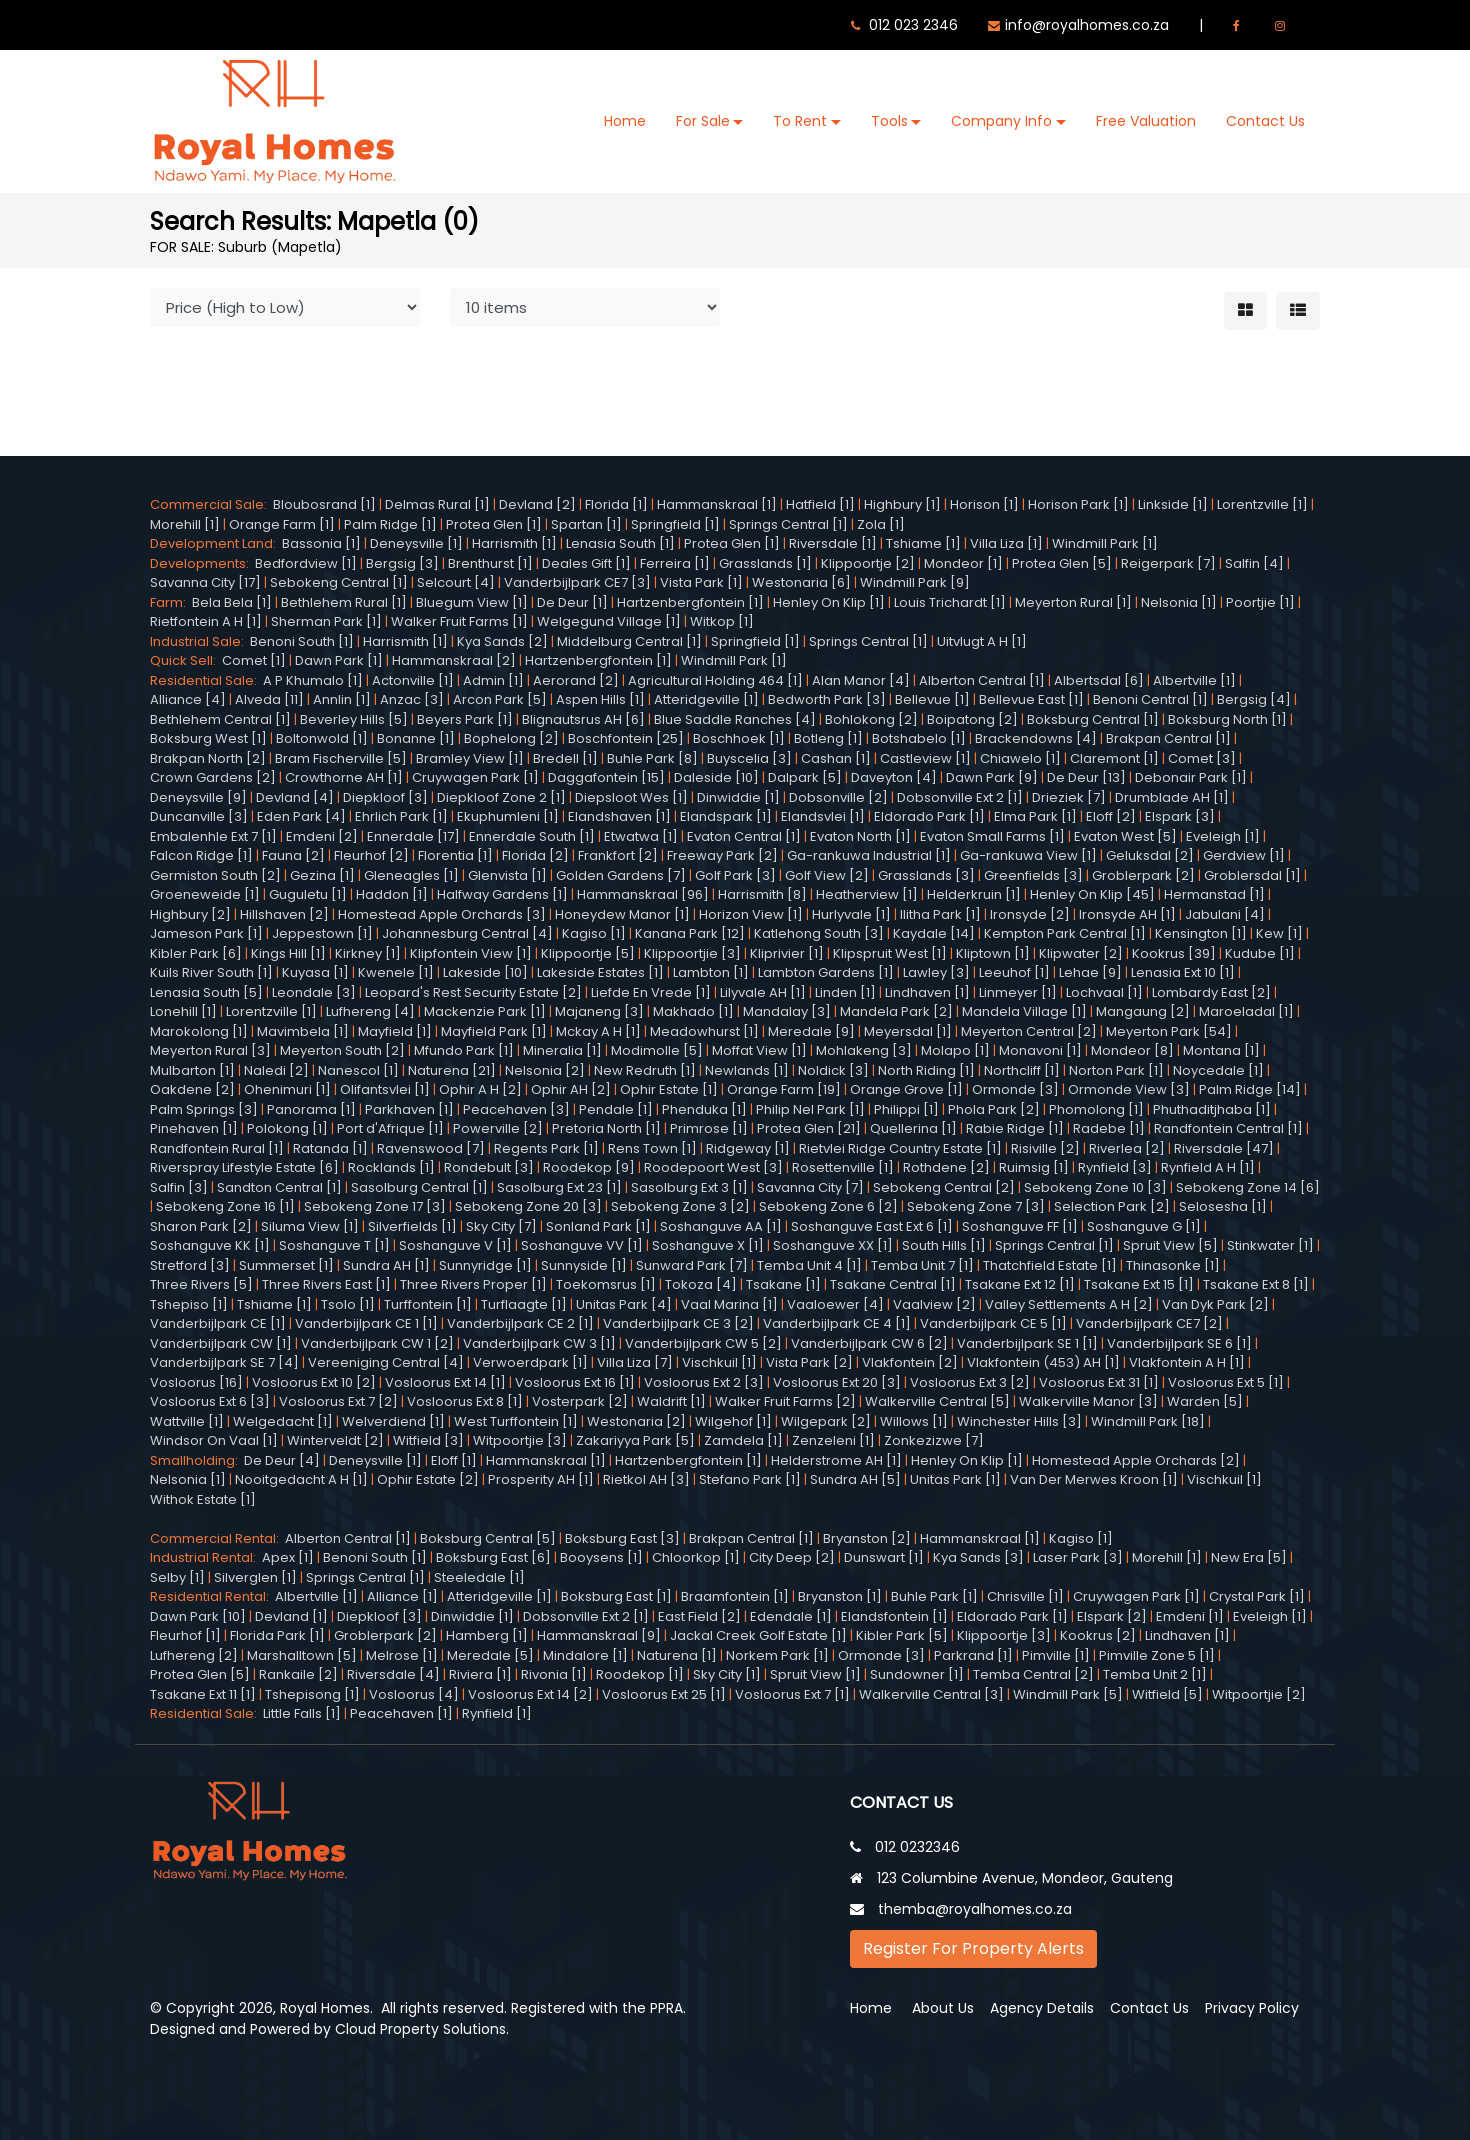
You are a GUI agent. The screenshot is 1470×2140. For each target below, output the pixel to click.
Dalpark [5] (805, 777)
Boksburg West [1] (208, 738)
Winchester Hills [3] (1019, 1421)
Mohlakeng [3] (864, 1050)
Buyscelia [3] (749, 758)
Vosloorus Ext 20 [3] (837, 1382)
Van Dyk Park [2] (1215, 1304)
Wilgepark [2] (826, 1421)
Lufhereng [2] (194, 1655)
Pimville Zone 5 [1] (1157, 1655)
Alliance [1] (402, 1596)
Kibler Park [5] (902, 1635)
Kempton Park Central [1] (1065, 933)
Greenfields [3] (1033, 875)
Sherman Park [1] (326, 621)
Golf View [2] (827, 875)
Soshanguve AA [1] (721, 1226)
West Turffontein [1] (516, 1421)
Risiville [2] (1045, 1148)
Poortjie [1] (1260, 602)
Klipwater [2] (1081, 953)
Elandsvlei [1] (823, 816)
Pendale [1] (616, 1109)
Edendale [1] (791, 1616)
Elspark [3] (1180, 816)
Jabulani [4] (1225, 914)
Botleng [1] (828, 738)
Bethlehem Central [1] (220, 719)
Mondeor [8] (1132, 1050)
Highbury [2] (190, 914)
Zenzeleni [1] (833, 1440)
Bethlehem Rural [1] (344, 602)
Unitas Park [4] (624, 1304)
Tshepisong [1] (312, 1694)
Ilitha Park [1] (940, 914)
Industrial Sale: (200, 641)
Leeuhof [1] (1014, 972)
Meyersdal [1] (908, 1031)
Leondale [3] (314, 992)
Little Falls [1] (302, 1713)
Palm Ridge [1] (390, 524)
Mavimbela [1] (303, 1031)
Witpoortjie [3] (520, 1440)
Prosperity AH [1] (541, 1479)
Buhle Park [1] (934, 1596)
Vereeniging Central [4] (386, 1362)
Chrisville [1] (1025, 1596)
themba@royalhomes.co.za (975, 1909)
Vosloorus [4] (414, 1694)
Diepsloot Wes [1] (631, 797)
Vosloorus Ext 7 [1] (792, 1694)
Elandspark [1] (726, 816)
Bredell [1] (565, 758)
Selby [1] (177, 1577)
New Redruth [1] (645, 1070)
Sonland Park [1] (598, 1226)
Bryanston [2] (867, 1538)
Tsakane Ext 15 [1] (1139, 1284)
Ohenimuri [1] (287, 1089)
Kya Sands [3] (978, 1557)
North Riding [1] (926, 1070)
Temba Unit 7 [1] (922, 1265)
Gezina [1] (322, 875)
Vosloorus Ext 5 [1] (1226, 1382)
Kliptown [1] (993, 953)
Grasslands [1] (765, 563)
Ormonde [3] (1015, 1089)
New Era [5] (1249, 1557)
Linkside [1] (1173, 504)
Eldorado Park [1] (929, 816)
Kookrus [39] (1174, 953)
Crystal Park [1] (1257, 1596)
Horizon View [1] (751, 914)
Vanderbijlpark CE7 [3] (577, 582)
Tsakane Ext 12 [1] (1020, 1284)
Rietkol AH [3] (646, 1479)
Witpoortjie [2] (1259, 1694)
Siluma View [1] (310, 1226)
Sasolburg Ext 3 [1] (689, 1187)
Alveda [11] (269, 699)
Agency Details (1042, 2008)
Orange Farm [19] (784, 1089)
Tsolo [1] (348, 1304)
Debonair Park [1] (1191, 777)
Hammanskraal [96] (643, 894)
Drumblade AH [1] (1172, 797)
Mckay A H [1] (598, 1031)
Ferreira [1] (675, 563)
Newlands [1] (747, 1070)
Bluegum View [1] (472, 602)
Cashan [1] (836, 758)
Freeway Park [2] (722, 855)
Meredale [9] (811, 1031)
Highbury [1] (902, 504)
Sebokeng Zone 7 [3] (976, 1206)
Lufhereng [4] (370, 1011)
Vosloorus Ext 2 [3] (704, 1382)
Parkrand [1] (973, 1655)
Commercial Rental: (217, 1538)
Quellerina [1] (913, 1128)
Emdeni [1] (1190, 1616)
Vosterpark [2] (580, 1401)
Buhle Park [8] (652, 758)
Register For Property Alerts (973, 1948)
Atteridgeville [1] (706, 699)
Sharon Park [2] (201, 1226)
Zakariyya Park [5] (635, 1440)
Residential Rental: (212, 1596)
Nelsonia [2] (545, 1070)
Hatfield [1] (820, 504)
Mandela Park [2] (896, 1011)
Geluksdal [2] (1150, 855)
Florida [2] (535, 855)
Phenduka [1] (704, 1109)
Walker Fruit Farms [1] (459, 621)
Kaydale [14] (934, 933)
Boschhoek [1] (739, 738)
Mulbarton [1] (192, 1070)
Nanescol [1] (358, 1070)
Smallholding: (197, 1460)
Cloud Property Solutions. (422, 2029)
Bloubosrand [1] (324, 504)
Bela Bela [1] (232, 602)
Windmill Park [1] (1105, 543)
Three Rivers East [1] (326, 1284)
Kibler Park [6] (196, 953)
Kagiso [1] (594, 933)
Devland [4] (295, 797)
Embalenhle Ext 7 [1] (213, 836)
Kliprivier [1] (787, 953)
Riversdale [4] (393, 1674)
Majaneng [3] (599, 1011)
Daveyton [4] (894, 777)
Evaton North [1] (860, 836)
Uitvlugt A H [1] (982, 641)
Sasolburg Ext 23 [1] (559, 1187)
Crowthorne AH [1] (344, 777)
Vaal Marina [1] (729, 1304)
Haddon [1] (392, 894)
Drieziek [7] (1069, 797)
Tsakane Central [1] (893, 1284)
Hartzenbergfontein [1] (690, 602)
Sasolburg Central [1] (419, 1187)
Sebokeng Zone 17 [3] (375, 1206)
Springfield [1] (675, 524)
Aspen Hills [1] (600, 699)
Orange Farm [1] (282, 524)
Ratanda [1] (330, 1148)
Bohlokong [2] (871, 719)
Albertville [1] (1194, 680)
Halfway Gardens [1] (502, 894)
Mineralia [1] (562, 1050)
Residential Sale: (206, 680)
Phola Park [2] (994, 1109)
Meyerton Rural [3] (210, 1050)
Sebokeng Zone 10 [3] (1095, 1187)
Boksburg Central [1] (1093, 719)
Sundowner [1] (917, 1674)
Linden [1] (845, 992)
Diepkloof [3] (385, 797)
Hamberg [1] (487, 1635)
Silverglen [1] (255, 1577)
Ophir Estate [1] (669, 1089)
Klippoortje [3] (1004, 1635)
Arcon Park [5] (500, 699)
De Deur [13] (1086, 777)
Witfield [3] (428, 1440)
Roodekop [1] (640, 1674)
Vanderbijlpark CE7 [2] (1149, 1323)
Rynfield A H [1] (1208, 1167)
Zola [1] (881, 524)
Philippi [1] (906, 1109)
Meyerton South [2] (342, 1050)
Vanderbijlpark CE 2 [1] (520, 1323)
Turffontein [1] (428, 1304)
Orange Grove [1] (906, 1089)
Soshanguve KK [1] (210, 1245)
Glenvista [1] (507, 875)
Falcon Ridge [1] (201, 855)
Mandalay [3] (787, 1011)
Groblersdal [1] (1252, 875)
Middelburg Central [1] (629, 641)
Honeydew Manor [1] (622, 914)
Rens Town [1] (652, 1148)
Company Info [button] (1001, 121)
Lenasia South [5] (206, 992)
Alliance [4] (188, 699)
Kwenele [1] (396, 972)
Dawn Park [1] (339, 660)
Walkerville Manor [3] (1088, 1401)
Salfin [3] (179, 1187)
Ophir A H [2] (480, 1089)
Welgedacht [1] (283, 1421)
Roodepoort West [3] (713, 1167)
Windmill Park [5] (1068, 1694)
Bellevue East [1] (1031, 699)
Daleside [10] (716, 777)
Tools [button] (889, 121)
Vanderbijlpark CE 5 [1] (993, 1323)
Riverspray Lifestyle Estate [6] (244, 1167)
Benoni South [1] (302, 641)
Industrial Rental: (206, 1557)
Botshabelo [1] (919, 738)
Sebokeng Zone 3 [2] (680, 1206)
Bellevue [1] (932, 699)
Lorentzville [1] (1262, 504)
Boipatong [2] (972, 719)
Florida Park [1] (277, 1635)
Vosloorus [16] (196, 1382)
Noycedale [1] (1218, 1070)
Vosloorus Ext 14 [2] (530, 1694)
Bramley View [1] (470, 758)
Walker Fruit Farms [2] (785, 1401)
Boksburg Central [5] (488, 1538)
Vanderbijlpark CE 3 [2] (678, 1323)
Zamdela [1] (743, 1440)
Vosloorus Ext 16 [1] (575, 1382)
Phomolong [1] (1096, 1109)
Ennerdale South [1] (532, 836)
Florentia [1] (455, 855)
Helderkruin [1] (974, 894)
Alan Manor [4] (861, 680)
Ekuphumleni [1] (508, 816)
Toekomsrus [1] (606, 1284)
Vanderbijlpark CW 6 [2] (869, 1343)
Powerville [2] (498, 1128)
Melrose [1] (402, 1655)
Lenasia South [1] (620, 543)
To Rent (800, 121)
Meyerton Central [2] (1029, 1031)
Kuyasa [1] (315, 972)
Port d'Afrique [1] (390, 1128)
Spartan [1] (586, 524)
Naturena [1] (677, 1655)
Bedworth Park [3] (827, 699)
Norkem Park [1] (777, 1655)
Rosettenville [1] (843, 1167)
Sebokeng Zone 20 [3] (528, 1206)
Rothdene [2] (946, 1167)
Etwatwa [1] (641, 836)
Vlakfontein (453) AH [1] (1043, 1362)
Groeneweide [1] (205, 894)
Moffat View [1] (759, 1050)
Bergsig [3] (402, 563)
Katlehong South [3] (819, 933)
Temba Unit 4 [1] (809, 1265)
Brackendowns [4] (1036, 738)
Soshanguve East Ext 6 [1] (872, 1226)
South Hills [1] (944, 1245)
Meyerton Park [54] (1169, 1031)
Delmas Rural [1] (437, 504)
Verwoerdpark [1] (530, 1362)
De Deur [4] (282, 1460)
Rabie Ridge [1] (1015, 1128)
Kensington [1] (1201, 933)
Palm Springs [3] (204, 1109)
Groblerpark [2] (1143, 875)
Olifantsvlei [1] (385, 1089)
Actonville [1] (413, 680)
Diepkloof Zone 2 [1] (501, 797)
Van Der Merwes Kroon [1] (1094, 1479)
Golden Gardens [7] (621, 875)
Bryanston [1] (840, 1596)
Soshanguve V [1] (455, 1245)
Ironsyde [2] (1030, 914)
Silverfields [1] (412, 1226)
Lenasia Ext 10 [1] (1183, 972)
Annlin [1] (342, 699)
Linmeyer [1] (1018, 992)
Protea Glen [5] (1062, 563)
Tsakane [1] (783, 1284)
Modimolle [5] (657, 1050)
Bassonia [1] (321, 543)
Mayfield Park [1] (494, 1031)
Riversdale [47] (1224, 1148)
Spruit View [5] (1170, 1245)
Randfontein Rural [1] (217, 1148)
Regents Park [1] (546, 1148)
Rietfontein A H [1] (206, 621)
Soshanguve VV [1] (582, 1245)
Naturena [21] (452, 1070)
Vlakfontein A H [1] (1187, 1362)
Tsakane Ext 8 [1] (1256, 1284)
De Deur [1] (572, 602)
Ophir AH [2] (571, 1089)
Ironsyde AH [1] (1127, 914)
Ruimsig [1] (1034, 1167)
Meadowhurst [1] (704, 1031)
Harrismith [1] (514, 543)
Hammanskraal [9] (599, 1635)
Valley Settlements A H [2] (1069, 1304)
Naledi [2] (276, 1070)
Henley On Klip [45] (1092, 894)
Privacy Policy (1252, 2008)
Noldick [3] (833, 1070)
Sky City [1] (727, 1674)
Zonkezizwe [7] (934, 1440)
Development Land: (216, 543)
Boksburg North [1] (1227, 719)
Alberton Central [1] (982, 680)
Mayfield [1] (395, 1031)
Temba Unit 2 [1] (1155, 1674)
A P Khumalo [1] (313, 680)
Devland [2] (537, 504)
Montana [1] (1221, 1050)
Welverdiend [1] (393, 1421)
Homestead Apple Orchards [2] (1136, 1460)
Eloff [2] (1111, 816)
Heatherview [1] (867, 894)
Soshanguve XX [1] (833, 1245)
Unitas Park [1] (955, 1479)
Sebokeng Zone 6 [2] (828, 1206)
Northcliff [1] (1022, 1070)
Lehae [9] (1090, 972)
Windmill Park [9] (915, 582)
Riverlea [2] (1127, 1148)
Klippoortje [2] (868, 563)
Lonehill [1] (183, 1011)
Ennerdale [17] (413, 836)
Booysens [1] (601, 1557)
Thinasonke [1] (1173, 1265)
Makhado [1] (693, 1011)
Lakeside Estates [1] (600, 972)
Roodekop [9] (589, 1167)
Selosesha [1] (1223, 1206)
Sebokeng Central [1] (339, 582)
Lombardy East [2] (1211, 992)
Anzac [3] (412, 699)
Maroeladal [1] (1246, 1011)
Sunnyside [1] (584, 1265)
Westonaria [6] (801, 582)
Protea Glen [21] (809, 1128)
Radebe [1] (1109, 1128)
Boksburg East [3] (622, 1538)
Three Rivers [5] (201, 1284)
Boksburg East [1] (616, 1596)
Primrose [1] (709, 1128)
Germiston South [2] (215, 875)
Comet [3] (1202, 758)
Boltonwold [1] (322, 738)
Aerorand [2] (576, 680)
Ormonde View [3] (1129, 1089)
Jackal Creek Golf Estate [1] (758, 1635)
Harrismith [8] (762, 894)
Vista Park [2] (809, 1362)
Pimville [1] (1056, 1655)
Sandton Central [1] (279, 1187)
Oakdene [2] (192, 1089)
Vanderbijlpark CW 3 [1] (539, 1343)
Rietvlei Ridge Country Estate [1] (900, 1148)
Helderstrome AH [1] (836, 1460)
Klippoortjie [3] (692, 953)
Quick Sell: (186, 660)
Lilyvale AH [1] (763, 992)
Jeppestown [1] (322, 933)
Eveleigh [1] (1223, 836)
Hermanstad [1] (1214, 894)
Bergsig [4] (1254, 699)
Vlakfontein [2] (910, 1362)
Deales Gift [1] (586, 563)
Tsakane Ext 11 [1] (203, 1694)
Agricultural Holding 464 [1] (715, 680)
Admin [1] (493, 680)
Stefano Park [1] (750, 1479)
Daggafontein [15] (606, 777)
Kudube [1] (1260, 953)
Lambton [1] (711, 972)
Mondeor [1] (963, 563)
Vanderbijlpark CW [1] (221, 1343)
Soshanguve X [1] (708, 1245)
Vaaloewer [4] (835, 1304)
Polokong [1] (287, 1128)
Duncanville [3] (199, 816)
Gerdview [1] (1244, 855)
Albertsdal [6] (1099, 680)
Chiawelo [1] (1020, 758)
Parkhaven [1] (409, 1109)
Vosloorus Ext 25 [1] (664, 1694)
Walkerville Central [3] (931, 1694)
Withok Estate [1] (203, 1499)
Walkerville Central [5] (937, 1401)
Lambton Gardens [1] (826, 972)
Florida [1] (616, 504)
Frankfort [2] (618, 855)
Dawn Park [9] (992, 777)
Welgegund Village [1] (609, 621)
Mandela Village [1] (1024, 1011)
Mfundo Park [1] (464, 1050)
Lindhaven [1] (927, 992)
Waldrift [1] (671, 1401)
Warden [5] (1205, 1401)
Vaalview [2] (934, 1304)
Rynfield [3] (1115, 1167)
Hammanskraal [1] (717, 504)
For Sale (703, 121)
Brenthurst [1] (490, 563)
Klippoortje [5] (588, 953)
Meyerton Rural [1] (1073, 602)
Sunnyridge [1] (485, 1265)
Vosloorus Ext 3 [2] (970, 1382)
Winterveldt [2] (335, 1440)
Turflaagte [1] (524, 1304)
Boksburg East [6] (493, 1557)
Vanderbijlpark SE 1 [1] (1027, 1343)
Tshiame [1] (923, 543)
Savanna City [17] (205, 582)
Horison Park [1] (1078, 504)
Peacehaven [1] (401, 1713)
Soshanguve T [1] (334, 1245)
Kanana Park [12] (690, 933)
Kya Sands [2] (502, 641)
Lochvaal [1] (1104, 992)
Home (625, 121)
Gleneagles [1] (411, 875)
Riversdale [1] (833, 543)
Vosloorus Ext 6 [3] (210, 1401)
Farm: (171, 602)
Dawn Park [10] (198, 1616)
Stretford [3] (190, 1265)
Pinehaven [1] (194, 1128)
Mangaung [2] (1143, 1011)
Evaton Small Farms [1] (992, 836)
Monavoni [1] (1040, 1050)
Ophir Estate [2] (428, 1479)
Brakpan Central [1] (1168, 738)
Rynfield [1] (497, 1713)
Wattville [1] (187, 1421)
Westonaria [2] (636, 1421)
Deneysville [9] (198, 797)
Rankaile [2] (298, 1674)
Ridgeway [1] (748, 1148)
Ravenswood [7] (431, 1148)
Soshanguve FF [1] (1020, 1226)
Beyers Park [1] (465, 719)
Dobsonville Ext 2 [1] (960, 797)
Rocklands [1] (391, 1167)
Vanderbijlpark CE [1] (218, 1323)
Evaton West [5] (1125, 836)
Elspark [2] (1112, 1616)
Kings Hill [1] (288, 953)
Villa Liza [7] (635, 1362)
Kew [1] (1279, 933)
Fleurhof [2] (371, 855)
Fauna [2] (293, 855)
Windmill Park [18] (1148, 1421)
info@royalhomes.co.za (1087, 25)
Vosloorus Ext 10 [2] (314, 1382)
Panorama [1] (311, 1109)
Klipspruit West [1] (890, 953)
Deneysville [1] (416, 543)
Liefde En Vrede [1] (651, 992)
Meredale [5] (490, 1655)
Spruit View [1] (815, 1674)
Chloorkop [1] (696, 1557)
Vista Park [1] (701, 582)
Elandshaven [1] (619, 816)
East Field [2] (699, 1616)
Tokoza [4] (701, 1284)
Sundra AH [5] (855, 1479)
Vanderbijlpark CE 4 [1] (837, 1323)
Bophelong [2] (511, 738)
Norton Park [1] (1116, 1070)
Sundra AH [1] (386, 1265)
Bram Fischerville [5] (341, 758)
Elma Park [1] (1035, 816)
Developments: (202, 563)
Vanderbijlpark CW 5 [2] (703, 1343)
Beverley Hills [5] (354, 719)
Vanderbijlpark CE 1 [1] (366, 1323)
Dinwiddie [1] (738, 797)
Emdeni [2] (322, 836)
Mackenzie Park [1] (485, 1011)
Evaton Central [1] (744, 836)
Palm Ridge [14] (1250, 1089)
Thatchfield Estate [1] (1050, 1265)
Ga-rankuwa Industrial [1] (869, 855)
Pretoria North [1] (606, 1128)
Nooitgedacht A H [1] (301, 1479)
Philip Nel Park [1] (810, 1109)
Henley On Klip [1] (829, 602)
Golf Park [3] (735, 875)
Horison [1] (984, 504)
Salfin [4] (1254, 563)
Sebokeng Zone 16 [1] (225, 1206)
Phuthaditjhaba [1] (1212, 1109)
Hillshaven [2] (284, 914)
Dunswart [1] (884, 1557)
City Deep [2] (792, 1557)
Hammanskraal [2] (454, 660)
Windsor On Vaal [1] (214, 1440)
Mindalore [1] (585, 1655)
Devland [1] (291, 1616)
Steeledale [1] (479, 1577)
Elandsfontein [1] (894, 1616)
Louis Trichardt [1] (950, 602)
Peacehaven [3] (516, 1109)
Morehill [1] (185, 524)
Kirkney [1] (368, 953)
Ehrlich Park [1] (401, 816)
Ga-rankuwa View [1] (1028, 855)
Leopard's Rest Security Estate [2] (473, 992)
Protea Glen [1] (494, 524)
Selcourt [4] (456, 582)
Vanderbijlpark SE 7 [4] (224, 1362)
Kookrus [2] (1098, 1635)
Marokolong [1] (199, 1031)
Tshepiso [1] (189, 1304)
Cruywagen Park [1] (475, 777)
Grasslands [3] (926, 875)
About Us (943, 2008)
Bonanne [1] (416, 738)
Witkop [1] (722, 621)
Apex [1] (288, 1557)
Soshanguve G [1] (1144, 1226)
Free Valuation (1146, 121)
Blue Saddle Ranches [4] (735, 719)
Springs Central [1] (788, 524)
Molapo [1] (955, 1050)
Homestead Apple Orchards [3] (442, 914)
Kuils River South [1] (211, 972)
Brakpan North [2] (208, 758)
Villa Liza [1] (1006, 543)
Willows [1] (914, 1421)
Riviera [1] (480, 1674)
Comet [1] (254, 660)
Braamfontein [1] (735, 1596)
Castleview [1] (925, 758)
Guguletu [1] (308, 894)
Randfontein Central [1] (1228, 1128)
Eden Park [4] (301, 816)
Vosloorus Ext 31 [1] (1099, 1382)
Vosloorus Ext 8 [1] (465, 1401)
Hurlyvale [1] (851, 914)
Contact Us (1265, 121)
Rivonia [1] (554, 1674)
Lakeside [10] (485, 972)
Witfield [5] (1167, 1694)
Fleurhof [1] (185, 1635)
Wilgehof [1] (733, 1421)
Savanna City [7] (810, 1187)
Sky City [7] (501, 1226)
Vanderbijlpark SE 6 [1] (1179, 1343)
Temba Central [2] (1033, 1674)
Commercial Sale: (211, 504)
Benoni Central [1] (1150, 699)
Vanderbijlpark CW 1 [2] (377, 1343)
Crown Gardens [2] (213, 777)
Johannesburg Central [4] (467, 933)
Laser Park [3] (1078, 1557)
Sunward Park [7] (692, 1265)
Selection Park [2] (1112, 1206)
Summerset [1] (286, 1265)
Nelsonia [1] (1179, 602)
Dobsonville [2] (838, 797)
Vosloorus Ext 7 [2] (338, 1401)
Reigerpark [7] (1168, 563)
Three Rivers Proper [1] (473, 1284)
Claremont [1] (1114, 758)
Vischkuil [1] (719, 1362)
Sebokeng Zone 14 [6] (1248, 1187)
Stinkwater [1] (1270, 1245)
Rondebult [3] (489, 1167)
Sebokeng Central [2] (944, 1187)
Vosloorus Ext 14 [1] (445, 1382)
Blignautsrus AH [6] (583, 719)
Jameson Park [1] (206, 933)
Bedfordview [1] (306, 563)
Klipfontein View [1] (471, 953)
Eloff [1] (454, 1460)
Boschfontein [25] (626, 738)
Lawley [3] (936, 972)
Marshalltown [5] (302, 1655)
